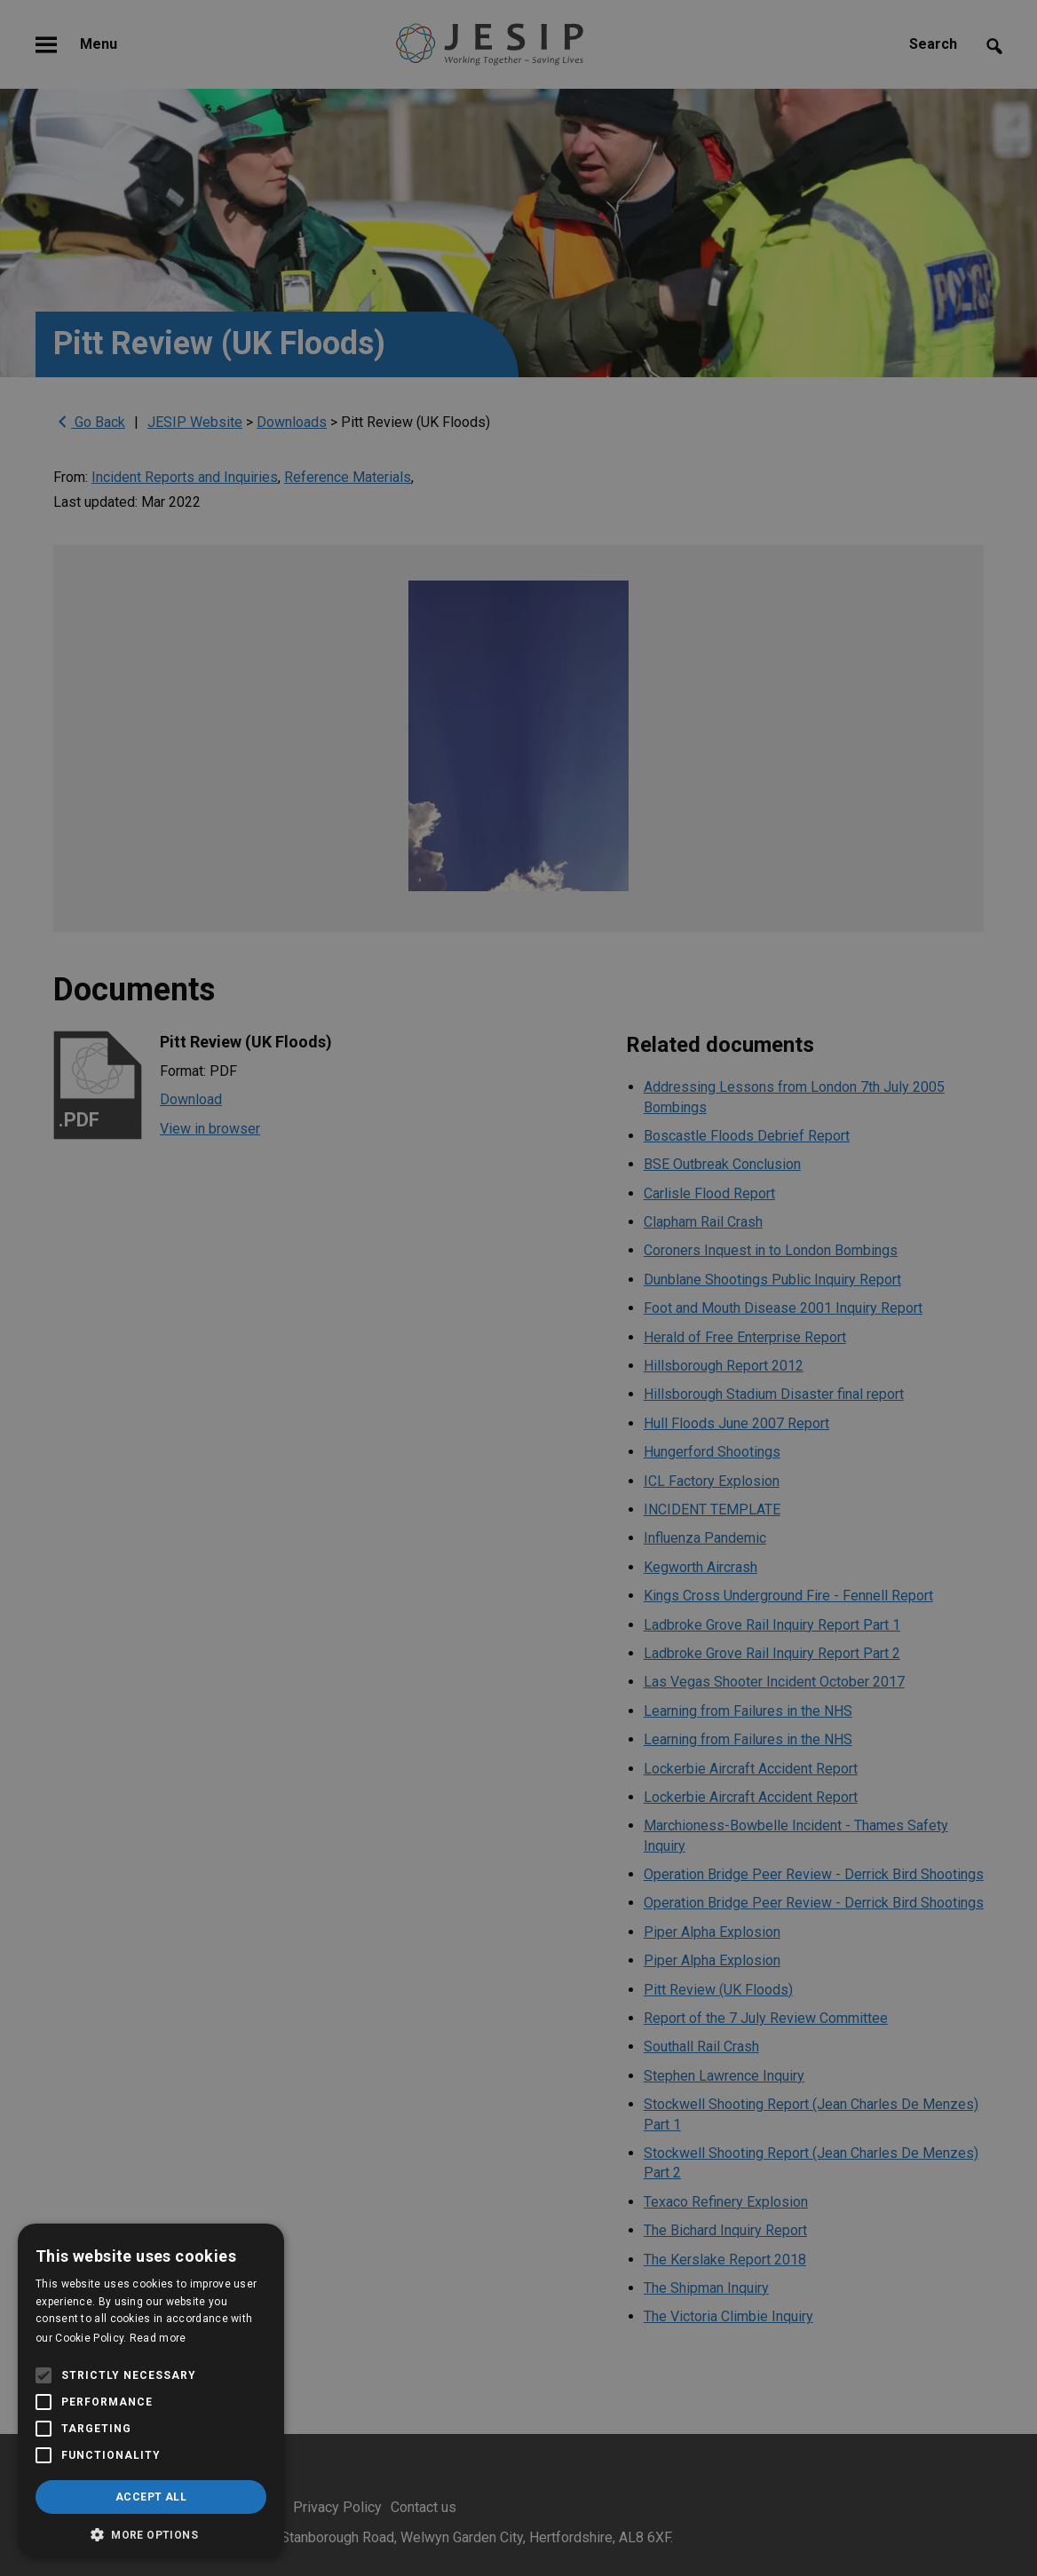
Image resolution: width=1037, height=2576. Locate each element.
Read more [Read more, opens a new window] (158, 2338)
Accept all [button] (150, 2497)
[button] (151, 2532)
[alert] (518, 1288)
